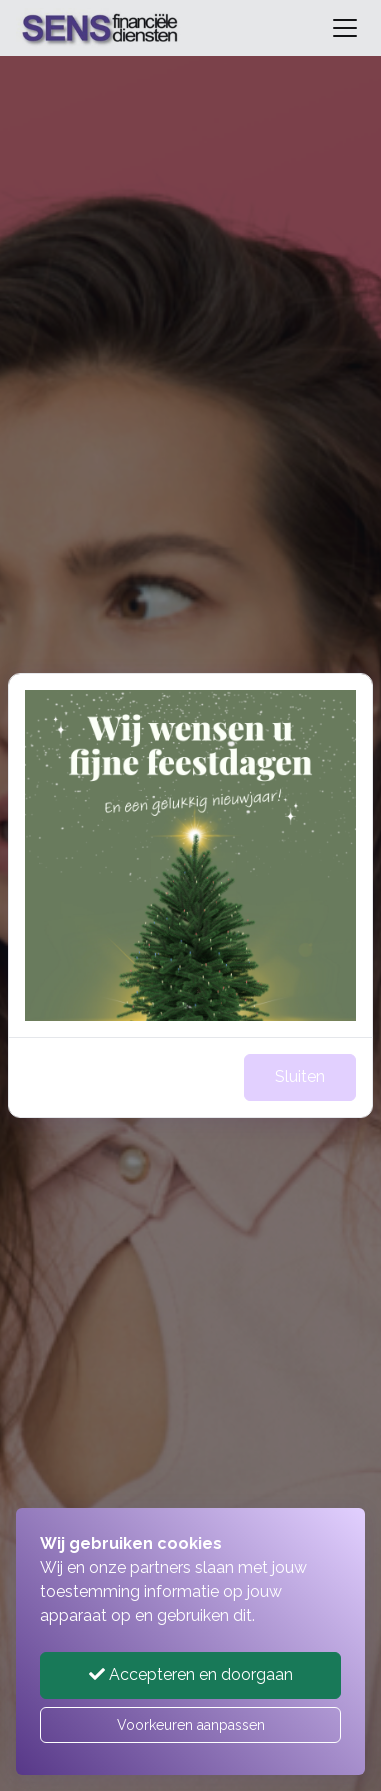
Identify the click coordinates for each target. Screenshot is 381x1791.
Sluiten (300, 1076)
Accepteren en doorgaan (191, 1674)
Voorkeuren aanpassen (191, 1725)
